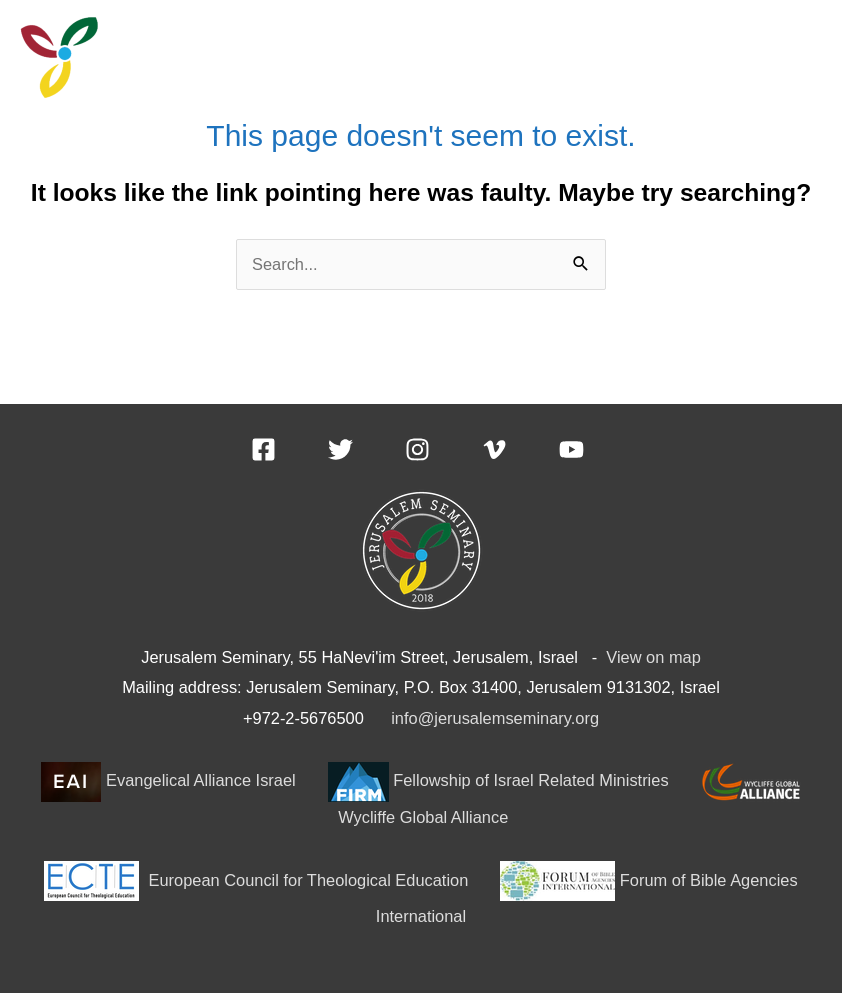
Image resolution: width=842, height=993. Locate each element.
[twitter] (364, 449)
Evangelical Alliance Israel (168, 780)
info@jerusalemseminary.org (495, 718)
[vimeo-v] (518, 449)
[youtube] (575, 449)
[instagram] (441, 449)
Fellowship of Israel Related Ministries (498, 780)
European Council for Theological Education (258, 880)
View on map (653, 657)
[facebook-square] (287, 449)
